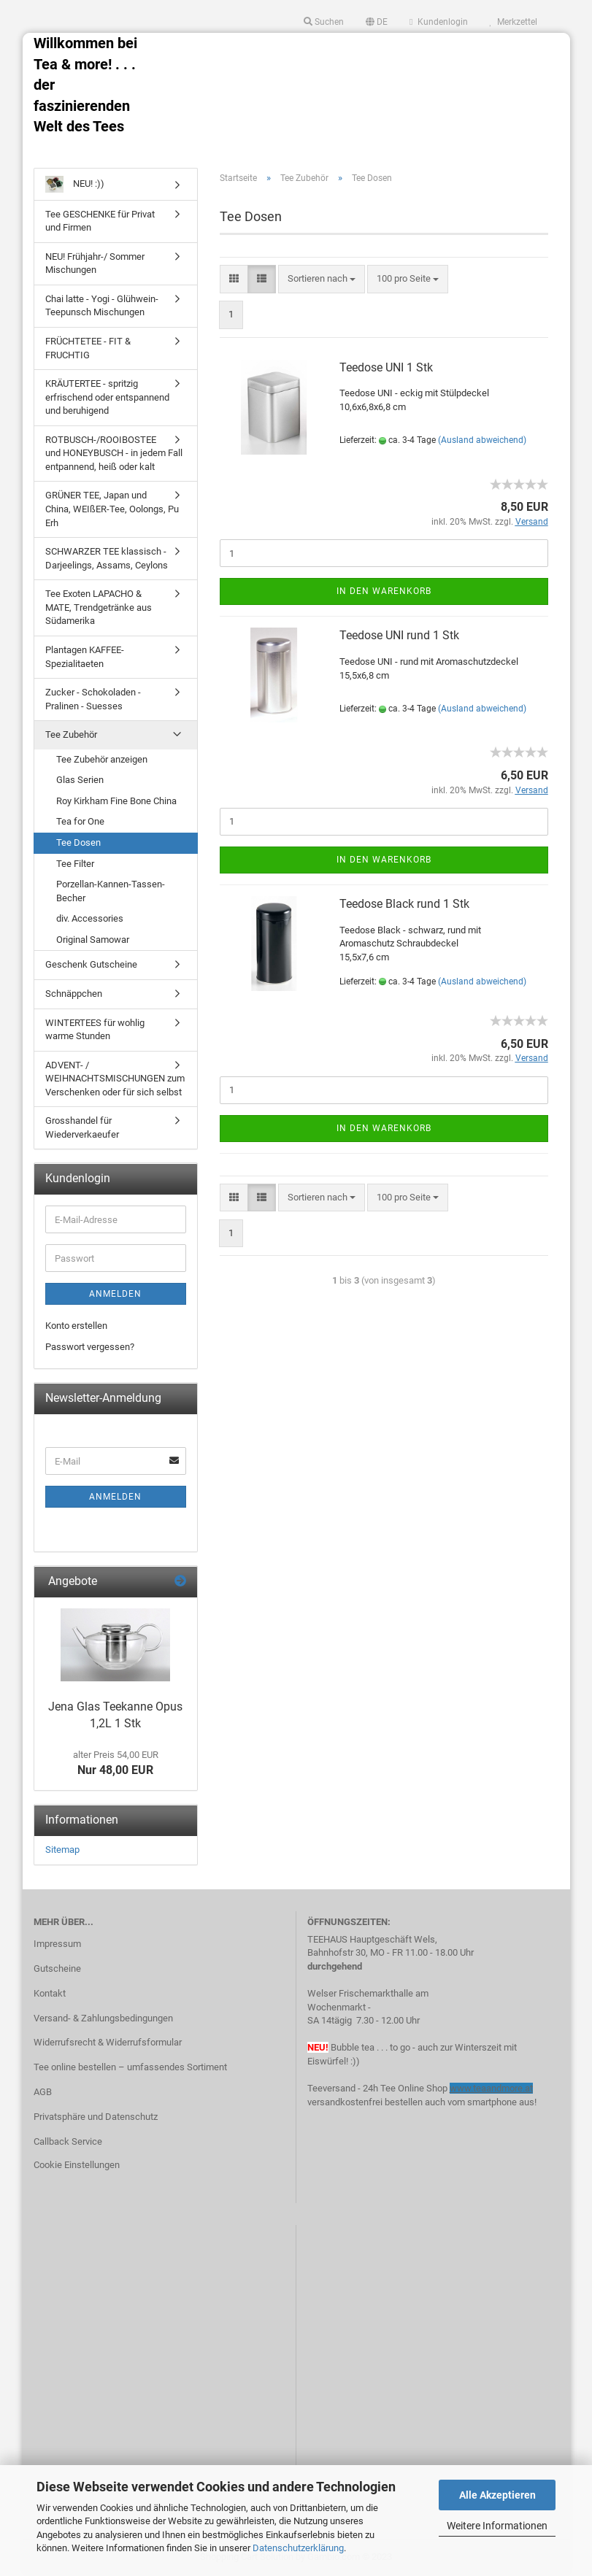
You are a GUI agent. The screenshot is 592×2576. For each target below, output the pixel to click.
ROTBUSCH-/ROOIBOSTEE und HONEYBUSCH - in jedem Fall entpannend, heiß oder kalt (113, 453)
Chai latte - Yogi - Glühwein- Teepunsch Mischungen (101, 305)
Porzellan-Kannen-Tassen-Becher (110, 891)
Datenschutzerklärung (298, 2547)
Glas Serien (80, 779)
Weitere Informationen (497, 2525)
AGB (43, 2091)
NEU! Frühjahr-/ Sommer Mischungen (95, 263)
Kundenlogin (438, 22)
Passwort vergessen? (89, 1346)
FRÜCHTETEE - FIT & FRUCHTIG (88, 348)
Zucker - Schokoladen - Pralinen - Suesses (93, 699)
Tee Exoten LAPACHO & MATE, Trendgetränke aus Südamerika (98, 607)
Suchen (324, 22)
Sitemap (62, 1849)
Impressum (57, 1943)
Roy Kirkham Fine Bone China (116, 800)
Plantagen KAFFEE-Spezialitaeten (84, 656)
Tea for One (80, 821)
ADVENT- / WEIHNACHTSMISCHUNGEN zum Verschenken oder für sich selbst (115, 1079)
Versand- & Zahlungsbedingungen (103, 2018)
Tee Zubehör (71, 734)
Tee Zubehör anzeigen (101, 759)
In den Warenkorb (384, 591)
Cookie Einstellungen (77, 2164)
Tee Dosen (78, 842)
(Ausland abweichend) (482, 440)
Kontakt (50, 1993)
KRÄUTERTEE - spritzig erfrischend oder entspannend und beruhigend (107, 397)
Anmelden (115, 1294)
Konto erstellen (76, 1325)
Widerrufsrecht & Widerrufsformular (108, 2042)
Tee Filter (75, 863)
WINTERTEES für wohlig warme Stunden (95, 1029)
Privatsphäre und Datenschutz (96, 2116)
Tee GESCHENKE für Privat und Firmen (100, 221)
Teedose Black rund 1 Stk (404, 904)
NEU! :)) (74, 184)
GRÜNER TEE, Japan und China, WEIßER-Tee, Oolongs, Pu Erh (112, 509)
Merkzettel (513, 22)
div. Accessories (89, 918)
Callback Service (68, 2141)
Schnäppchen (73, 993)
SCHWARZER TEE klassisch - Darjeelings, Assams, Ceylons (106, 558)
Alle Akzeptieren (497, 2495)
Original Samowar (92, 939)
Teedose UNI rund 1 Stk (399, 635)
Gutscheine (57, 1968)
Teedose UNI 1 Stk (386, 367)
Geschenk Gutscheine (91, 964)
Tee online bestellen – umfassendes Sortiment (130, 2067)
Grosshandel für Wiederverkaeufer (82, 1127)
